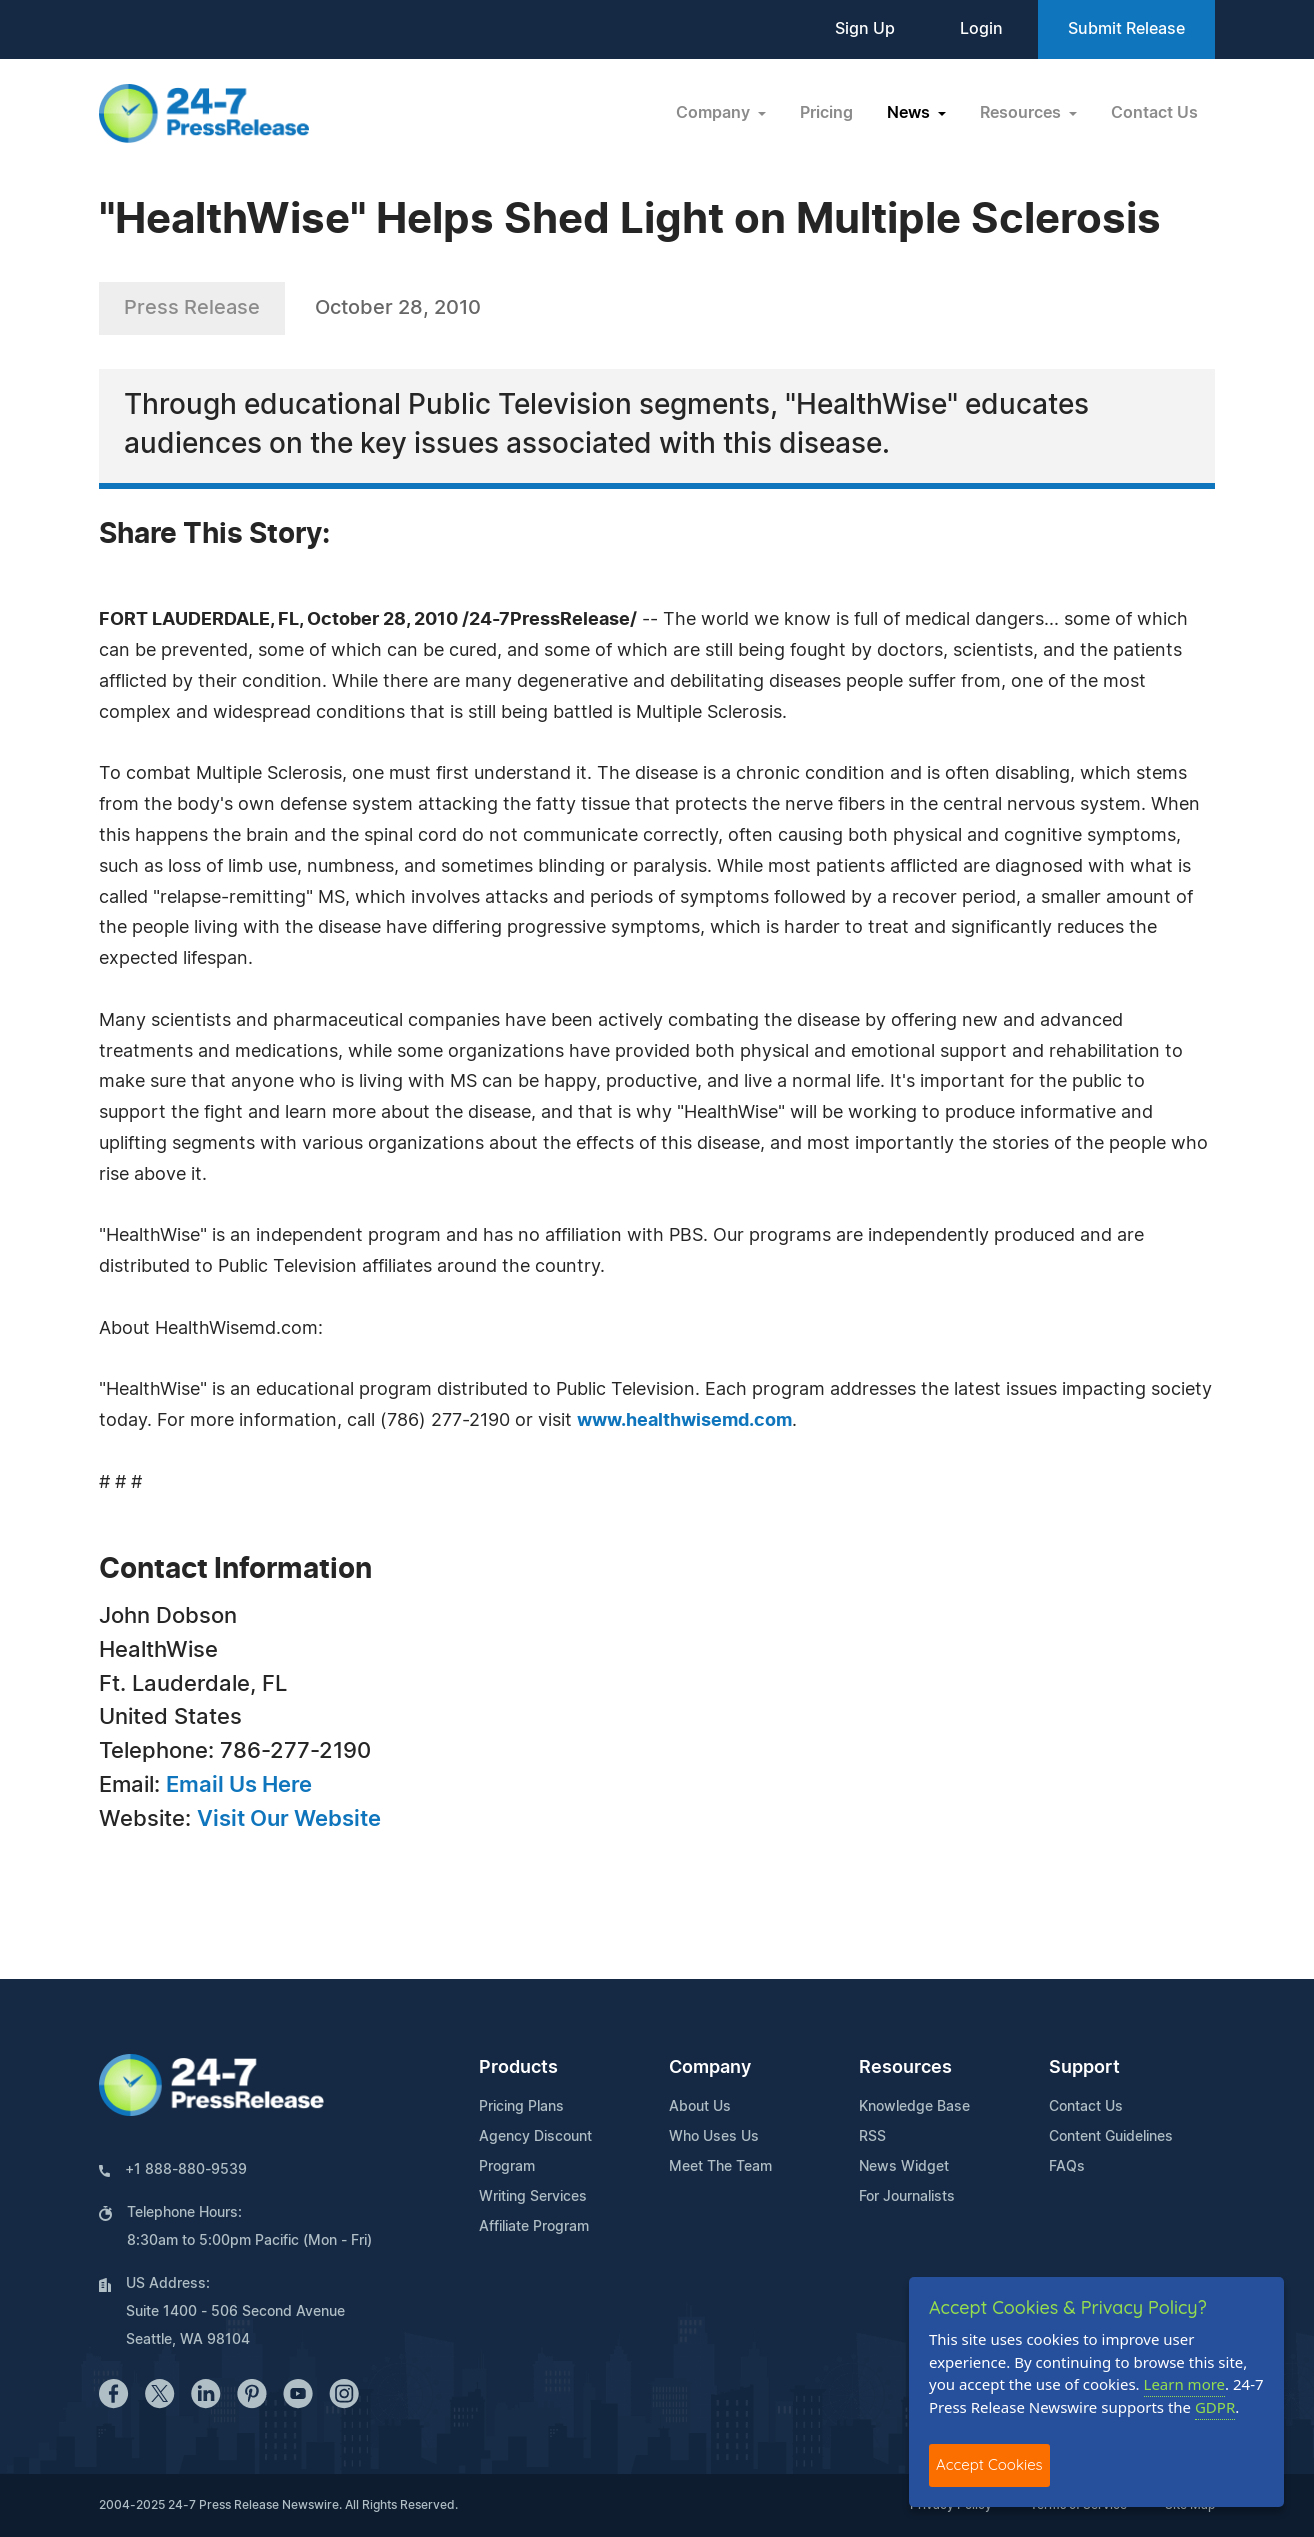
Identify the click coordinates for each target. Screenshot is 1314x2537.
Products (518, 2068)
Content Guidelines (1111, 2137)
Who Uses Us (714, 2137)
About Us (700, 2107)
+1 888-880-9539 (186, 2170)
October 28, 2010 (398, 308)
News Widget (904, 2167)
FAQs (1067, 2167)
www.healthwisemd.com (684, 1421)
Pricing (826, 113)
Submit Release (1126, 29)
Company (710, 2068)
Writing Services (533, 2197)
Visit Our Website (289, 1819)
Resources (905, 2068)
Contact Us (1154, 113)
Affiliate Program (534, 2227)
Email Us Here (239, 1785)
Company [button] (715, 113)
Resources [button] (1022, 113)
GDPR (1215, 2407)
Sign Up (865, 29)
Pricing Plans (521, 2107)
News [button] (910, 113)
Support (1084, 2068)
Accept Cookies (989, 2464)
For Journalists (907, 2197)
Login (981, 29)
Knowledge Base (914, 2107)
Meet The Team (720, 2167)
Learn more (1185, 2384)
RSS (872, 2137)
